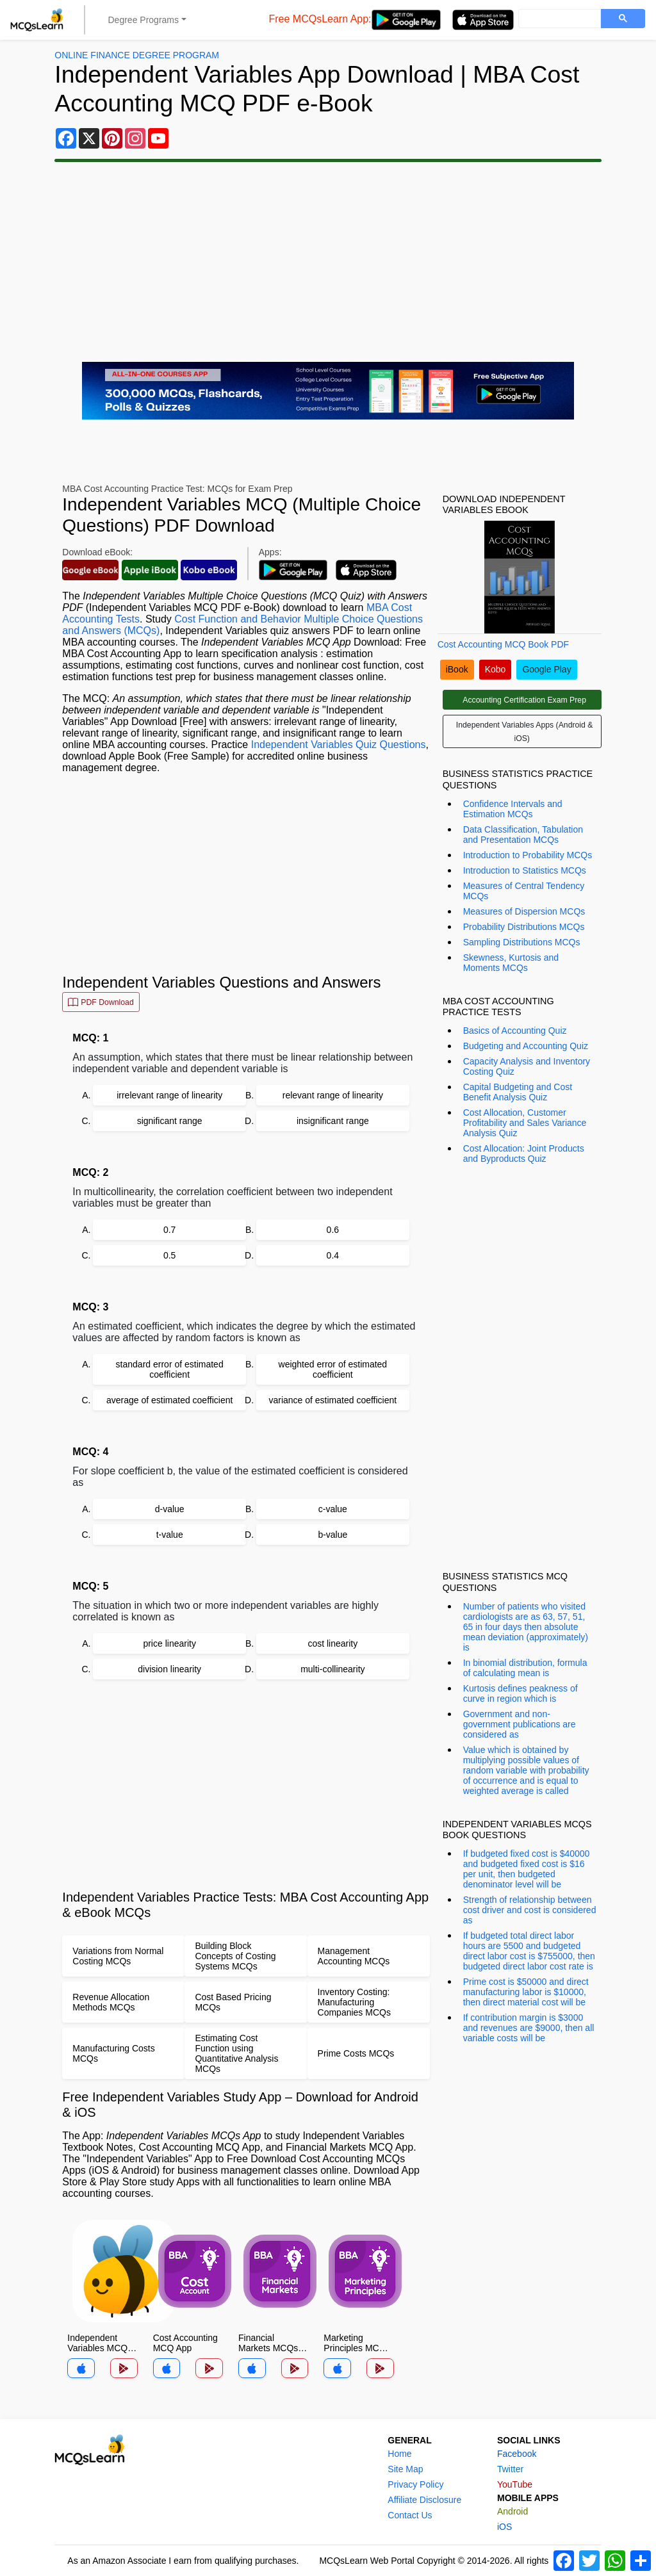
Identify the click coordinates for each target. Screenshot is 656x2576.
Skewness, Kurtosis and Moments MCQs (511, 962)
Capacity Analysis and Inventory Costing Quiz (526, 1066)
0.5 (169, 1255)
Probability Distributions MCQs (524, 927)
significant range (169, 1121)
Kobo (495, 669)
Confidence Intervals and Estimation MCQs (512, 809)
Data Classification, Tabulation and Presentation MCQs (523, 834)
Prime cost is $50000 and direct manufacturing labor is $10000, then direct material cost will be (526, 1992)
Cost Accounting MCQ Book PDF (503, 644)
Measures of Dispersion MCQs (524, 911)
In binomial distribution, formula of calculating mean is (525, 1668)
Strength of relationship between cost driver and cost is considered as (529, 1910)
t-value (169, 1534)
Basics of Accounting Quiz (515, 1030)
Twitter (510, 2469)
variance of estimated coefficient (332, 1400)
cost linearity (332, 1643)
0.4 (333, 1255)
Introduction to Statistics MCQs (524, 870)
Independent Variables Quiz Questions (338, 744)
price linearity (169, 1643)
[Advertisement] (328, 262)
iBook (457, 669)
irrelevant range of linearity (169, 1095)
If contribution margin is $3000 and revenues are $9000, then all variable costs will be (528, 2027)
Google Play (546, 669)
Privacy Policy (415, 2484)
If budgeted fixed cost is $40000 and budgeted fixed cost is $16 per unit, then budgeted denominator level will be (526, 1868)
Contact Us (410, 2515)
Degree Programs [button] (143, 20)
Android (512, 2511)
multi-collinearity (332, 1669)
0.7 (169, 1230)
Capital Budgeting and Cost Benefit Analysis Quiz (517, 1092)
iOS (504, 2527)
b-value (332, 1534)
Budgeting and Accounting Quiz (525, 1046)
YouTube (514, 2484)
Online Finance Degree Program (136, 55)
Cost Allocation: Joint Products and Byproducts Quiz (523, 1153)
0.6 (333, 1230)
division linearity (169, 1669)
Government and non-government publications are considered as (519, 1724)
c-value (332, 1509)
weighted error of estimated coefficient (333, 1369)
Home (399, 2454)
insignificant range (333, 1121)
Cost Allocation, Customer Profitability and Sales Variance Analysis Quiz (525, 1122)
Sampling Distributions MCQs (521, 942)
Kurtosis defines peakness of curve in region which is (520, 1693)
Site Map (405, 2469)
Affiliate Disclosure (424, 2500)
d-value (169, 1509)
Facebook (516, 2454)
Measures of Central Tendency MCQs (524, 891)
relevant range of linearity (333, 1095)
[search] (558, 19)
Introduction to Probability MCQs (528, 855)
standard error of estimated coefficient (170, 1369)
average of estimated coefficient (169, 1400)
